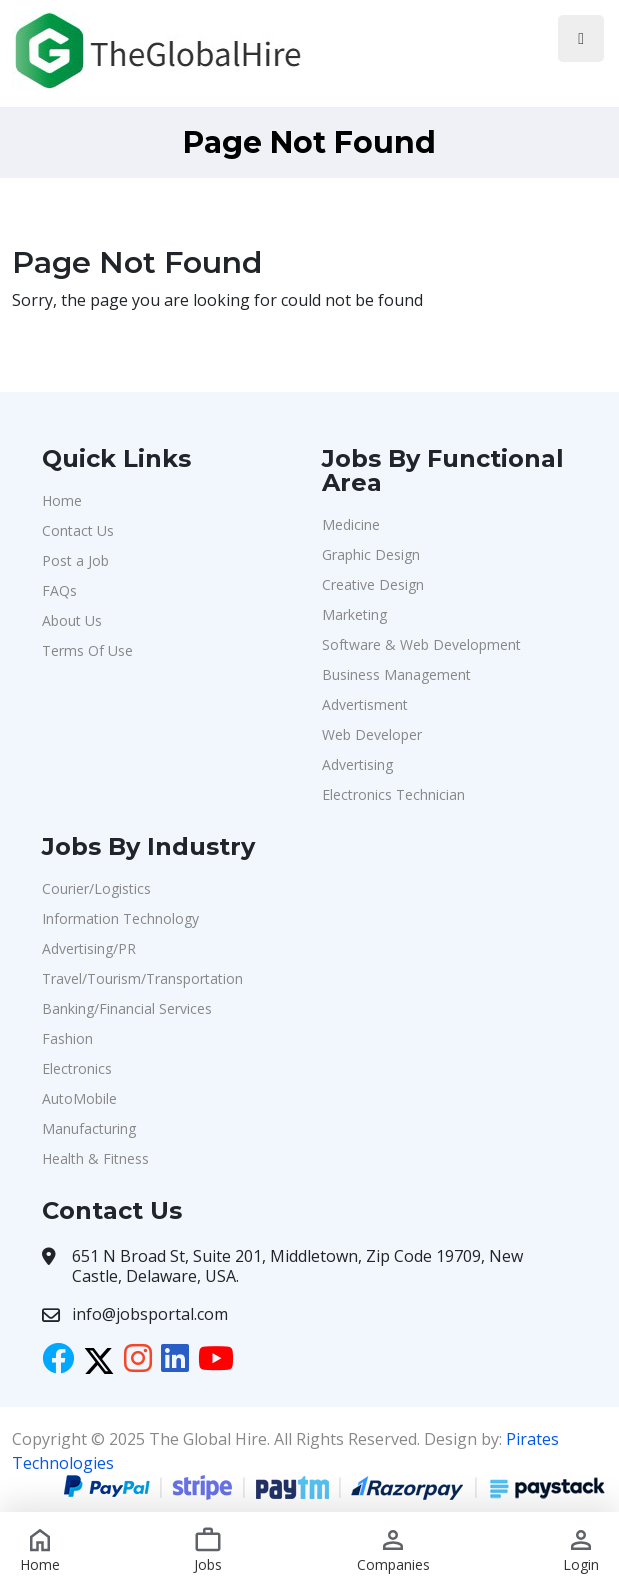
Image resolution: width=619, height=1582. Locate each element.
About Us (72, 620)
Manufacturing (89, 1128)
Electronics (77, 1068)
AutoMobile (79, 1098)
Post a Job (75, 560)
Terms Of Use (87, 650)
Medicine (351, 524)
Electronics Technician (393, 794)
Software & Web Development (421, 644)
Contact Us (78, 530)
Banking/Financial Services (127, 1008)
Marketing (354, 614)
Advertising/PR (89, 948)
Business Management (396, 674)
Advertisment (365, 704)
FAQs (59, 590)
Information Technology (120, 918)
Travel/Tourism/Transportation (142, 978)
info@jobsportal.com (150, 1314)
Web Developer (372, 734)
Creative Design (373, 584)
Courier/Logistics (96, 888)
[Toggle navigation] (581, 38)
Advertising (357, 764)
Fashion (67, 1038)
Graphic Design (371, 554)
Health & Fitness (95, 1158)
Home (62, 500)
